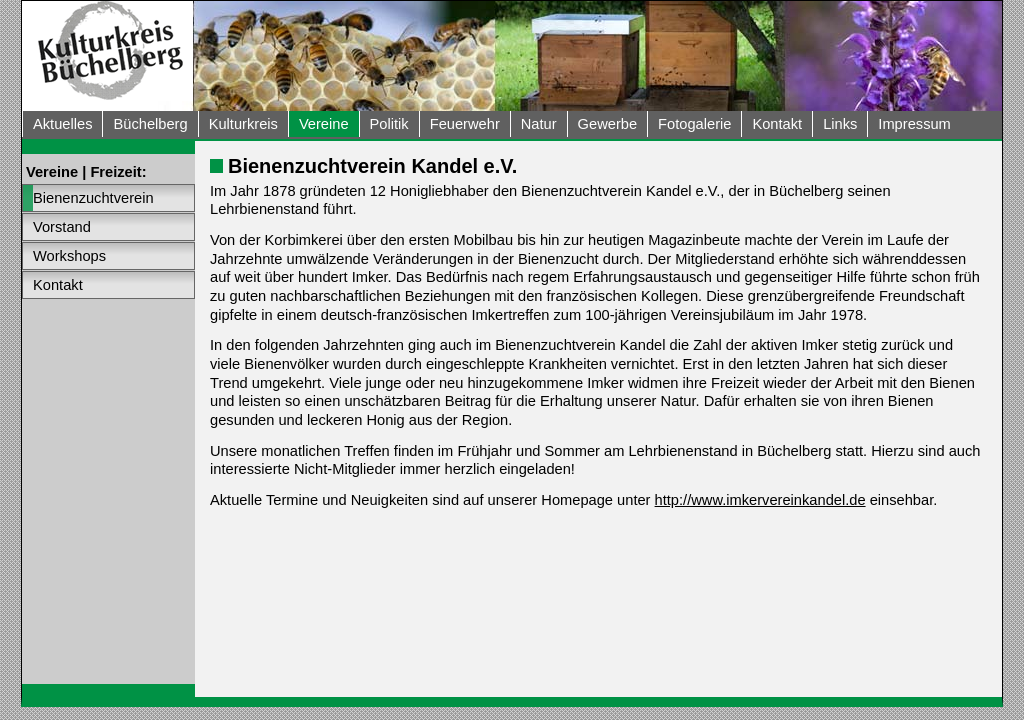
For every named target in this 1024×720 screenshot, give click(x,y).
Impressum (914, 124)
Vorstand (62, 227)
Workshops (69, 256)
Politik (389, 124)
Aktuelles (62, 124)
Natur (539, 124)
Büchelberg (150, 124)
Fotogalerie (694, 124)
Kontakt (777, 124)
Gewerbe (607, 124)
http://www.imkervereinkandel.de (760, 500)
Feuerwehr (465, 124)
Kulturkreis (243, 124)
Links (840, 124)
